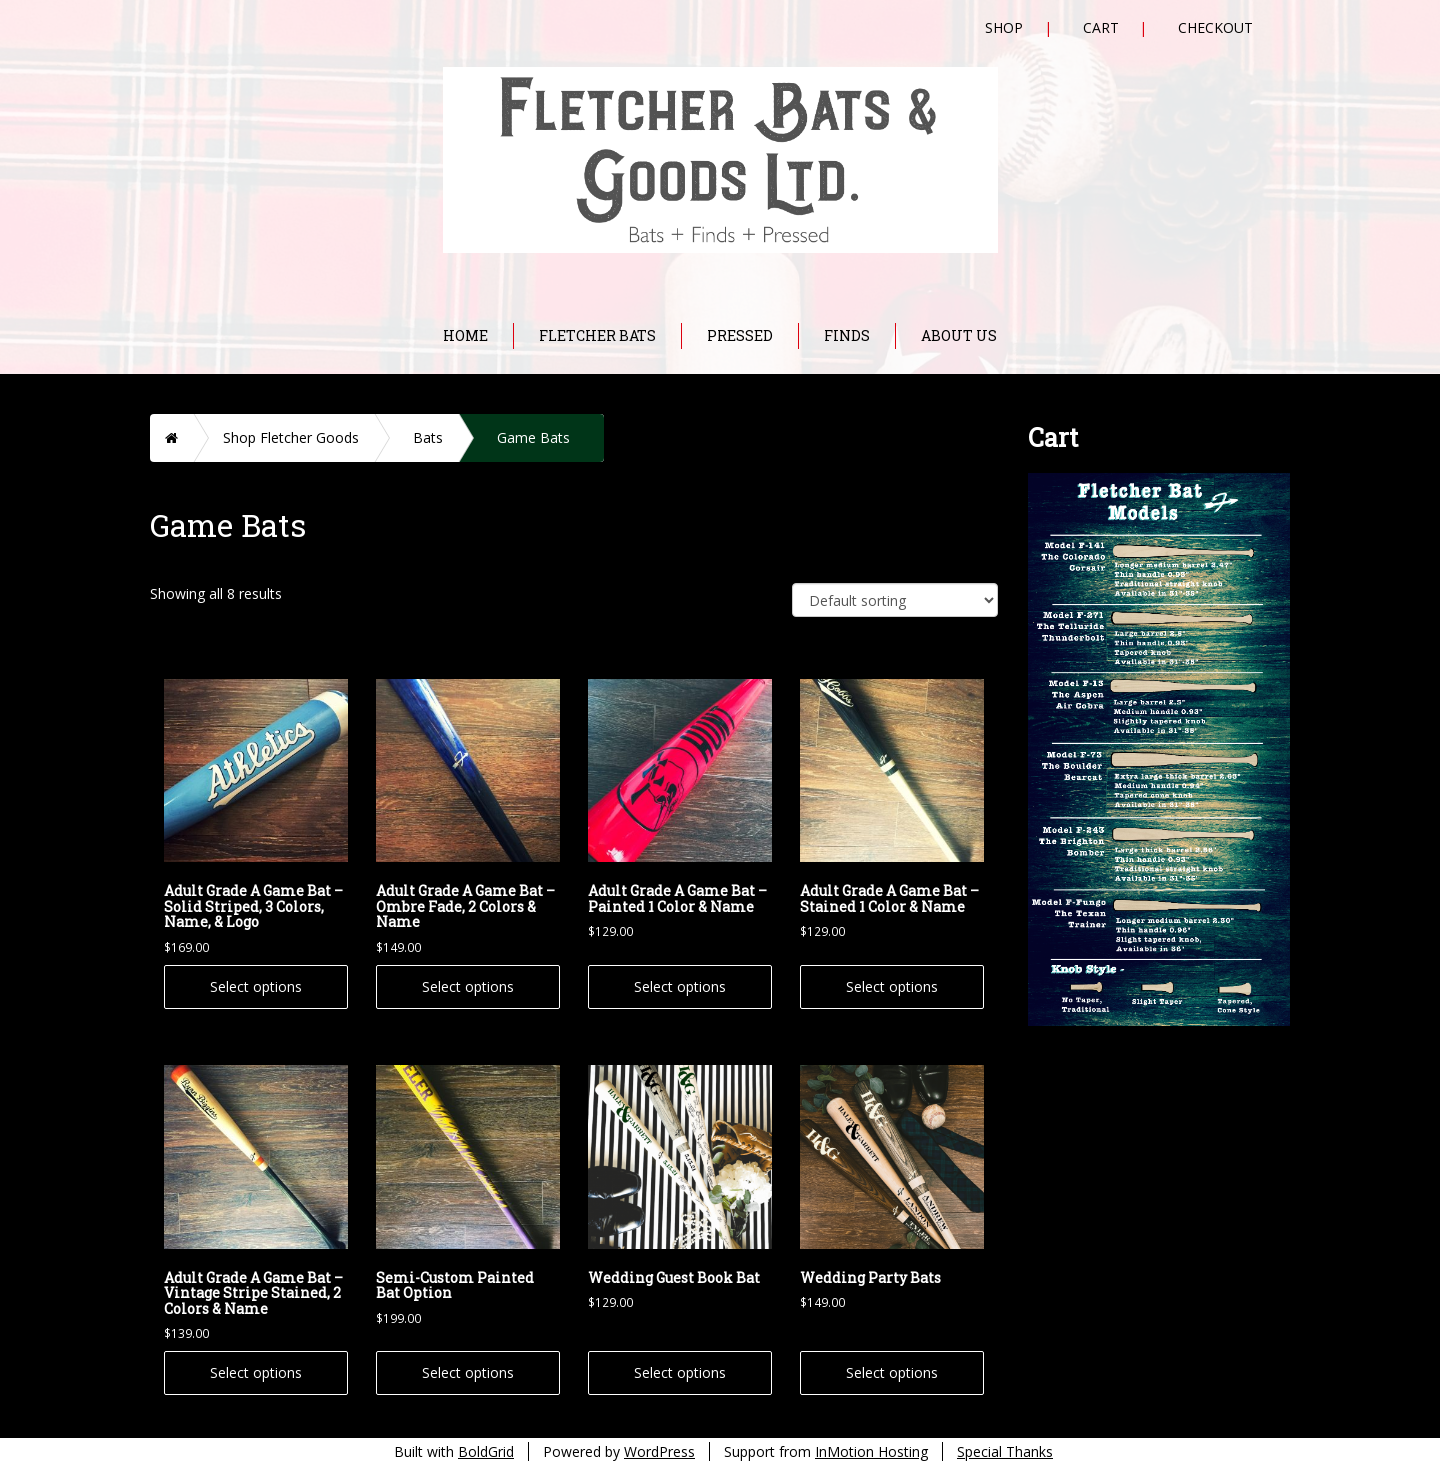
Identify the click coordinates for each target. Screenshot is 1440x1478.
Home (465, 335)
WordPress (659, 1451)
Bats (428, 437)
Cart (1101, 27)
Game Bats (533, 437)
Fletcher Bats (597, 335)
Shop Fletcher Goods (291, 437)
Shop (1004, 27)
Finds (847, 335)
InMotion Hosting (871, 1451)
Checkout (1215, 27)
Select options (256, 986)
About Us (959, 335)
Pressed (740, 335)
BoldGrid (486, 1451)
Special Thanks (1005, 1451)
